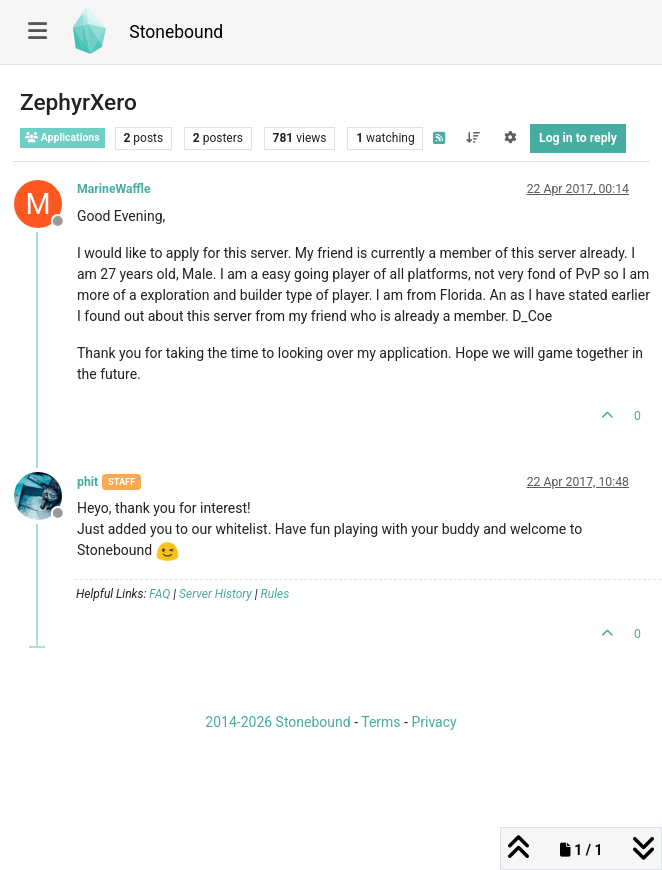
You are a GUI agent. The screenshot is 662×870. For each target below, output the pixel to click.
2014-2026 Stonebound (277, 722)
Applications (62, 137)
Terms (380, 722)
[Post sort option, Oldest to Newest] (472, 138)
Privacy (433, 722)
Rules (275, 594)
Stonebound (176, 32)
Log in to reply (578, 138)
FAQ (159, 594)
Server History (215, 594)
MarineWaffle (114, 189)
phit (87, 482)
